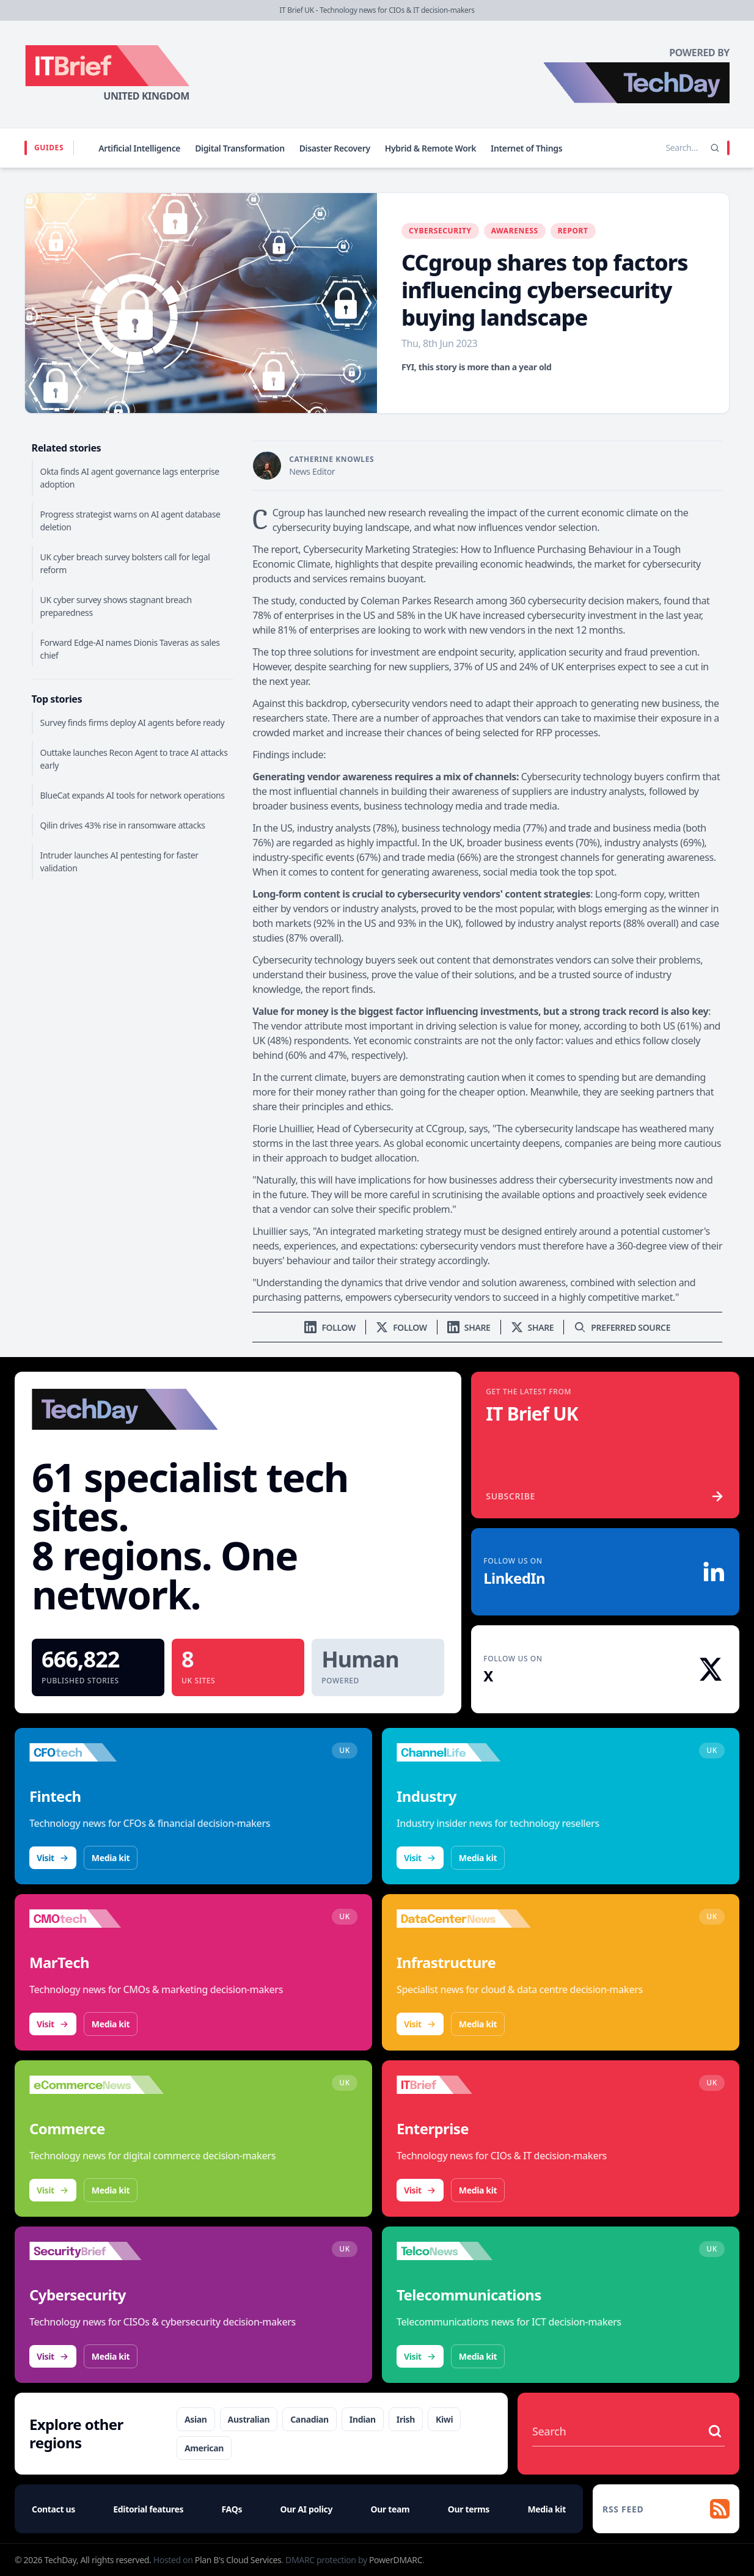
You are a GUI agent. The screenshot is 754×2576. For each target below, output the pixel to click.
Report (573, 230)
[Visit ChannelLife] (464, 1752)
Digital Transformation (240, 148)
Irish (406, 2419)
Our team (390, 2509)
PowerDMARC (395, 2560)
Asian (196, 2419)
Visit (53, 1858)
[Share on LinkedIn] (468, 1327)
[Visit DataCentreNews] (464, 1918)
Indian (363, 2419)
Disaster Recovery (334, 148)
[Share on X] (532, 1327)
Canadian (309, 2419)
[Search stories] (656, 148)
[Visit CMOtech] (96, 1918)
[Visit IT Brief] (464, 2085)
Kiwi (444, 2419)
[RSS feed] (666, 2508)
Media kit (111, 1858)
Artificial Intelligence (139, 148)
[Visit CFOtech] (96, 1752)
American (204, 2448)
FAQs (232, 2509)
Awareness (514, 230)
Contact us (53, 2509)
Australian (249, 2419)
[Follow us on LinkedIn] (330, 1327)
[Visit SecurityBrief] (96, 2251)
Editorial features (148, 2509)
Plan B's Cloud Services (238, 2560)
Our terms (468, 2509)
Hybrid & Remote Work (430, 148)
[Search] (715, 148)
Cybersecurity (440, 230)
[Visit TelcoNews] (464, 2251)
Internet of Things (526, 148)
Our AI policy (306, 2509)
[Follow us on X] (401, 1327)
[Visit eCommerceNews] (96, 2085)
